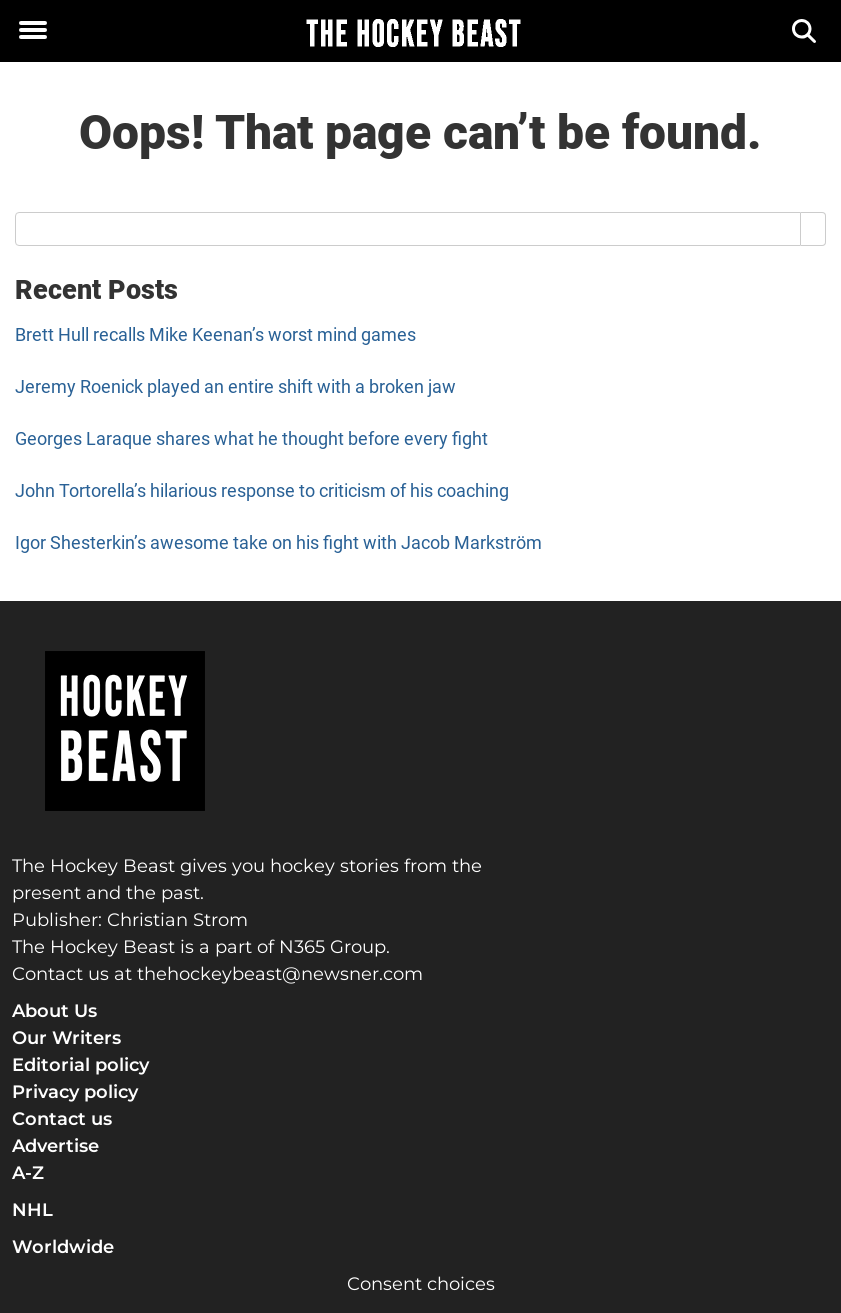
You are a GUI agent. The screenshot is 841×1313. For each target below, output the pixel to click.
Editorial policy (80, 1065)
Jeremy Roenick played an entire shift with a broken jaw (235, 386)
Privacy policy (75, 1092)
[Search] (805, 31)
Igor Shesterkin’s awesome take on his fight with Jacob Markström (278, 542)
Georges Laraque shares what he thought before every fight (251, 438)
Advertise (55, 1146)
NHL (32, 1210)
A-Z (28, 1173)
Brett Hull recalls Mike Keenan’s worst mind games (215, 334)
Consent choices (421, 1284)
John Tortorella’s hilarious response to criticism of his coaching (262, 490)
